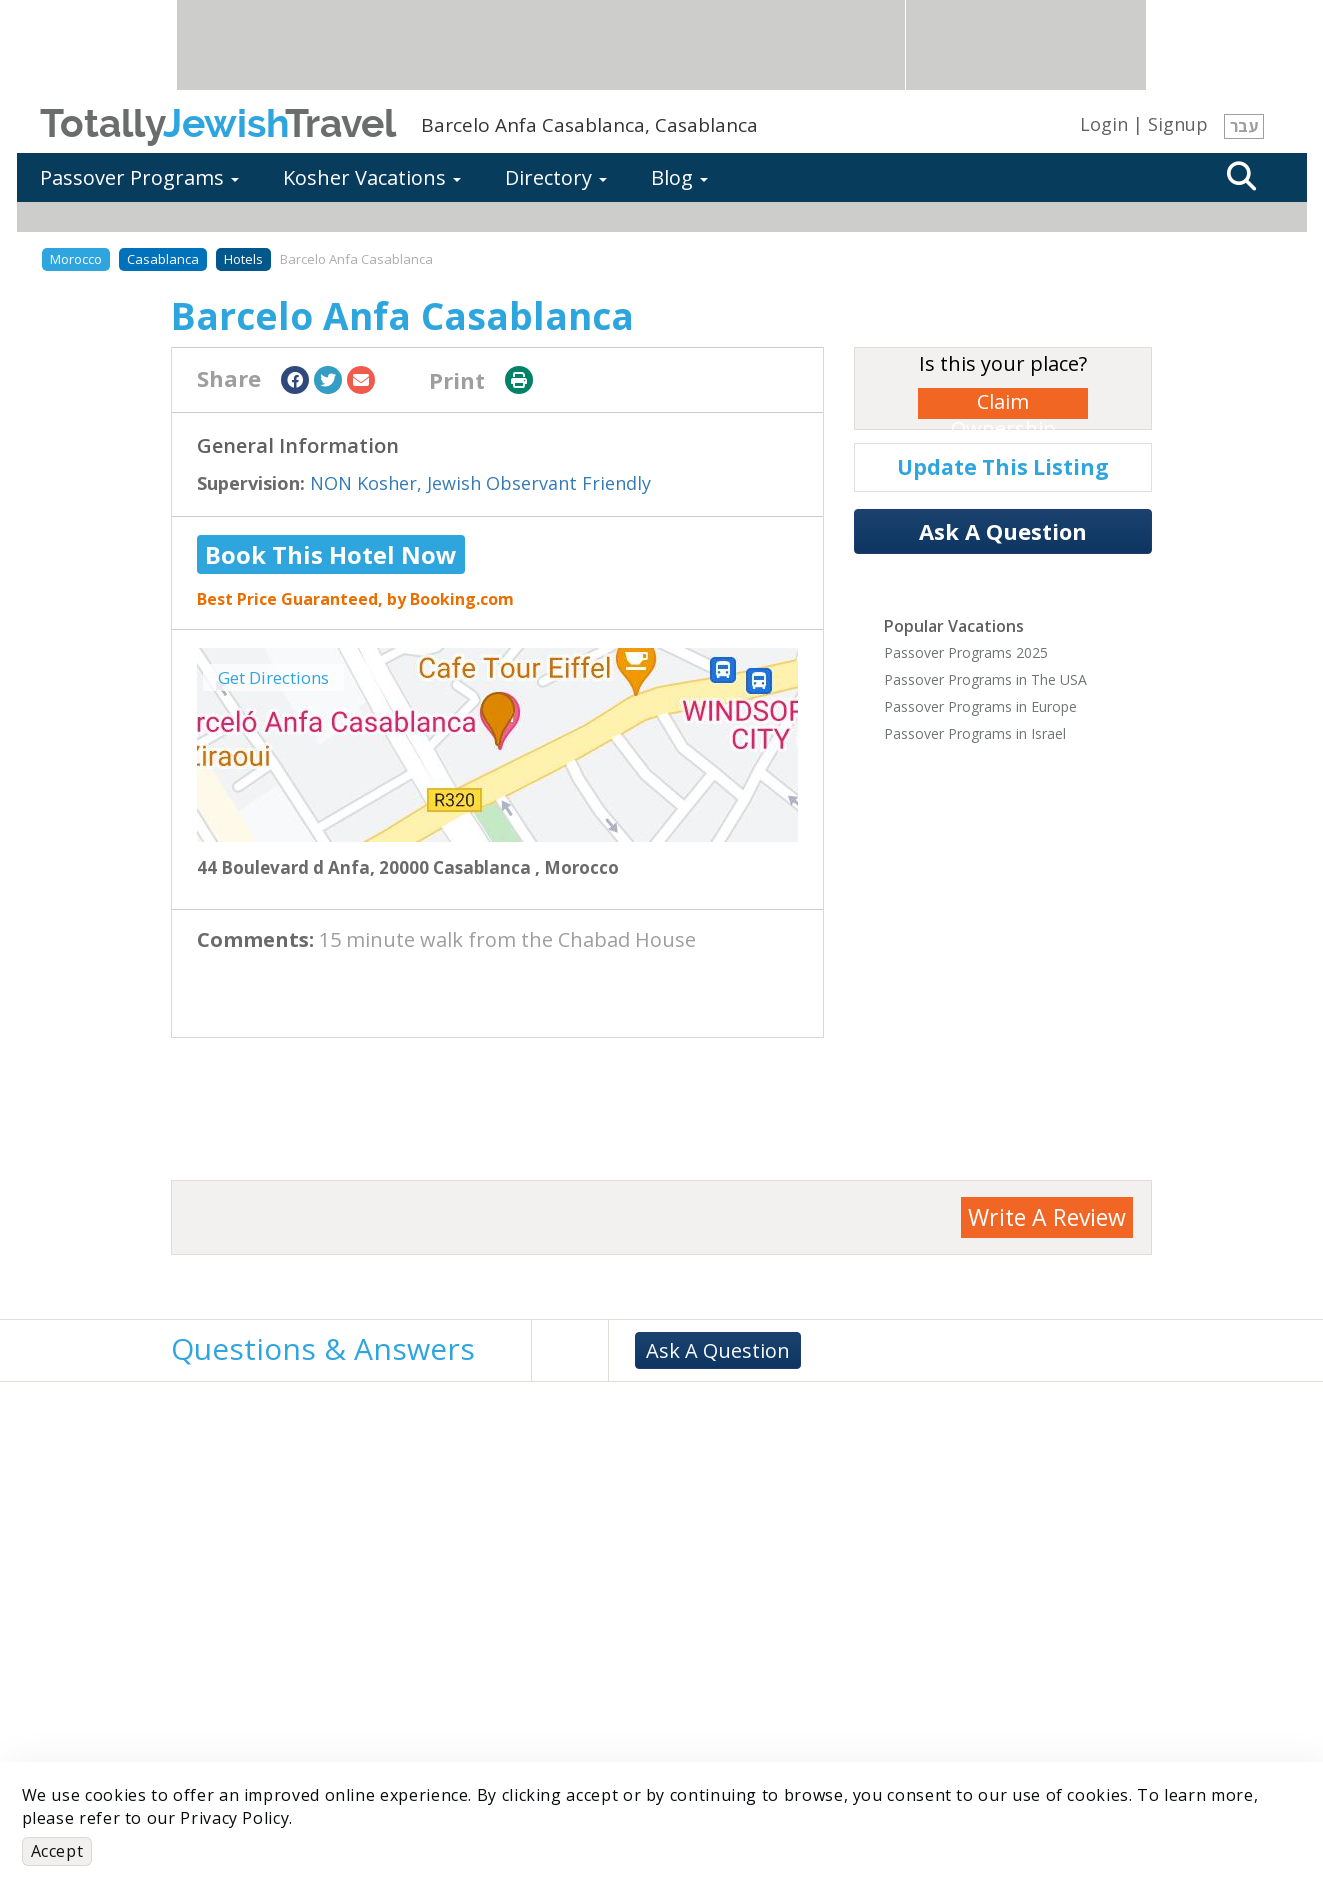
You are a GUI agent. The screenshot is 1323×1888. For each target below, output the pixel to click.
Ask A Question (1003, 531)
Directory (556, 177)
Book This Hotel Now (331, 554)
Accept (57, 1851)
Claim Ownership (1003, 403)
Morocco (76, 259)
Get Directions (273, 677)
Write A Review (1047, 1217)
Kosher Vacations (372, 177)
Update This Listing (1003, 467)
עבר (1244, 126)
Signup (1178, 124)
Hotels (243, 259)
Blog (679, 177)
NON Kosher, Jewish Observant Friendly (480, 483)
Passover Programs (139, 177)
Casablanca (163, 259)
